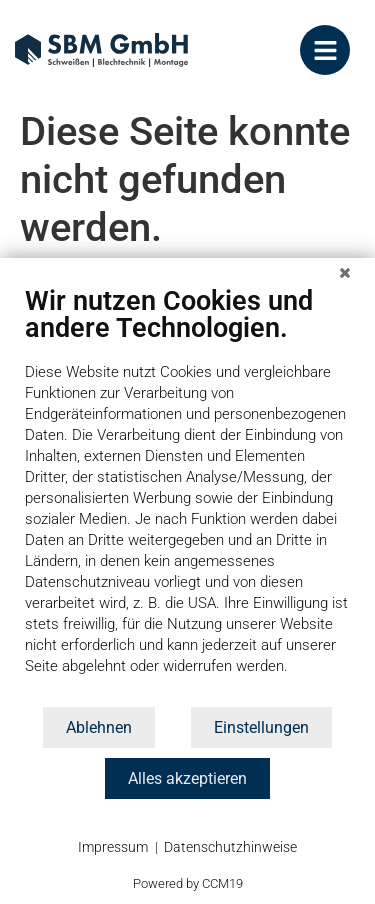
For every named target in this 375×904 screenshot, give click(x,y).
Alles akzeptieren (187, 778)
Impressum (113, 847)
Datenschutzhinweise (230, 847)
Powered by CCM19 (188, 883)
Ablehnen (99, 727)
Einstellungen (261, 727)
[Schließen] (345, 272)
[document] (187, 494)
